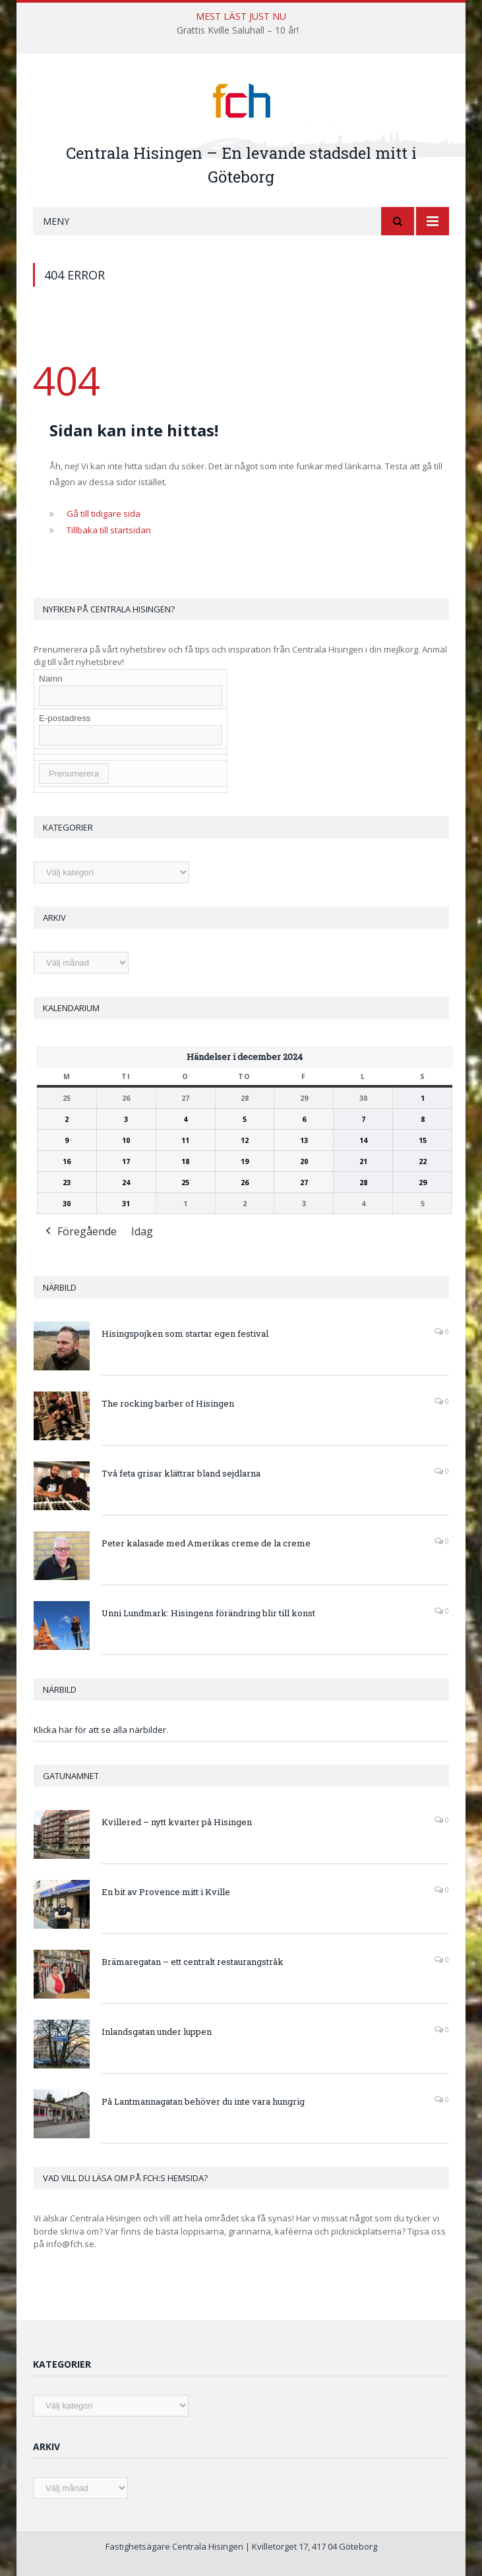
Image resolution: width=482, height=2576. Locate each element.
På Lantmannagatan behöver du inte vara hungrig (203, 2101)
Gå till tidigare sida (103, 513)
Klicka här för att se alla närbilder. (101, 1730)
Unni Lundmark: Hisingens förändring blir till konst (208, 1613)
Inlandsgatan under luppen (157, 2031)
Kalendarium (71, 1008)
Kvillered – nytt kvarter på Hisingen (177, 1822)
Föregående (80, 1232)
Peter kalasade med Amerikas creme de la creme (206, 1543)
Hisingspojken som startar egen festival (185, 1333)
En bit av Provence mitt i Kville (166, 1892)
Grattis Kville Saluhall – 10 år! (238, 30)
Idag (142, 1231)
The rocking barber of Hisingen (168, 1403)
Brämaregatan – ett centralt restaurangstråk (193, 1962)
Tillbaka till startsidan (109, 530)
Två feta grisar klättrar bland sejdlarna (181, 1473)
